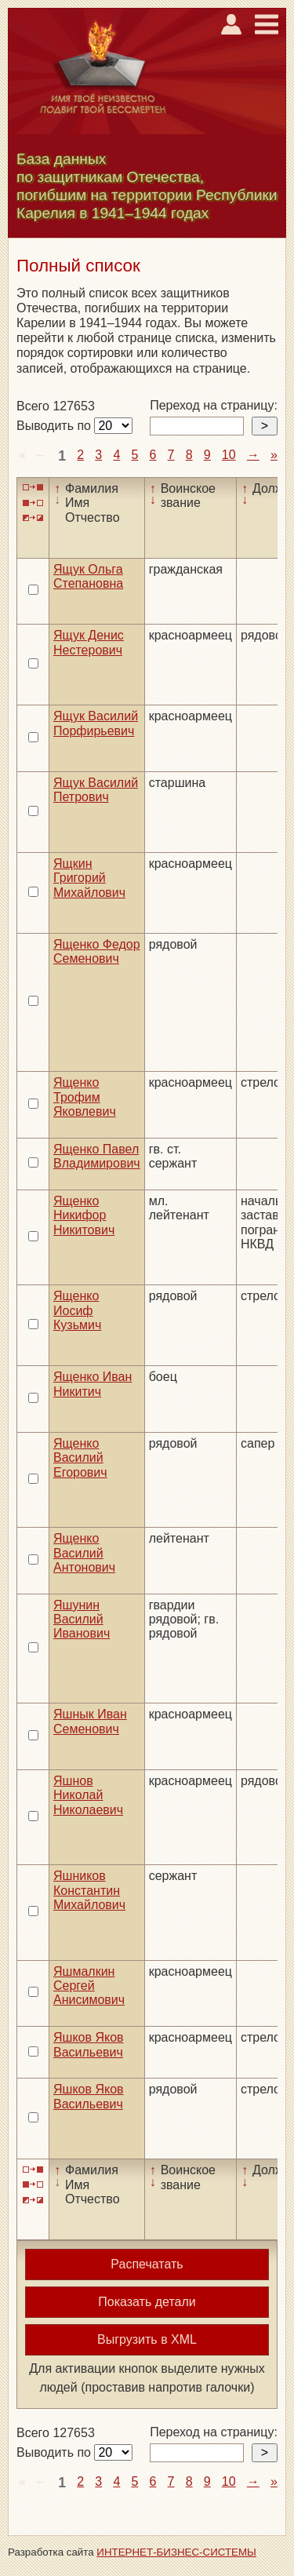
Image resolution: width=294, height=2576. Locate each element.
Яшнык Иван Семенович (90, 1721)
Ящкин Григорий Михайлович (89, 878)
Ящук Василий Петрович (95, 789)
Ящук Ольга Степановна (88, 576)
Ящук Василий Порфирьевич (95, 723)
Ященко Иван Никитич (92, 1383)
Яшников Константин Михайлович (89, 1890)
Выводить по (55, 425)
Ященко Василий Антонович (84, 1553)
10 (229, 454)
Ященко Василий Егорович (80, 1458)
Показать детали (146, 2301)
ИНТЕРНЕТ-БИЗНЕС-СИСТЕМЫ (176, 2552)
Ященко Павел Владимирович (96, 1156)
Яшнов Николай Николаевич (88, 1795)
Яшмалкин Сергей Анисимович (89, 1986)
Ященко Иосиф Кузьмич (77, 1310)
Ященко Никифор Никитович (83, 1215)
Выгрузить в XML (147, 2339)
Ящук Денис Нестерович (88, 642)
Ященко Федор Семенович (96, 951)
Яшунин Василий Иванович (81, 1619)
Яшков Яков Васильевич (88, 2044)
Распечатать (147, 2264)
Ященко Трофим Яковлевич (84, 1097)
